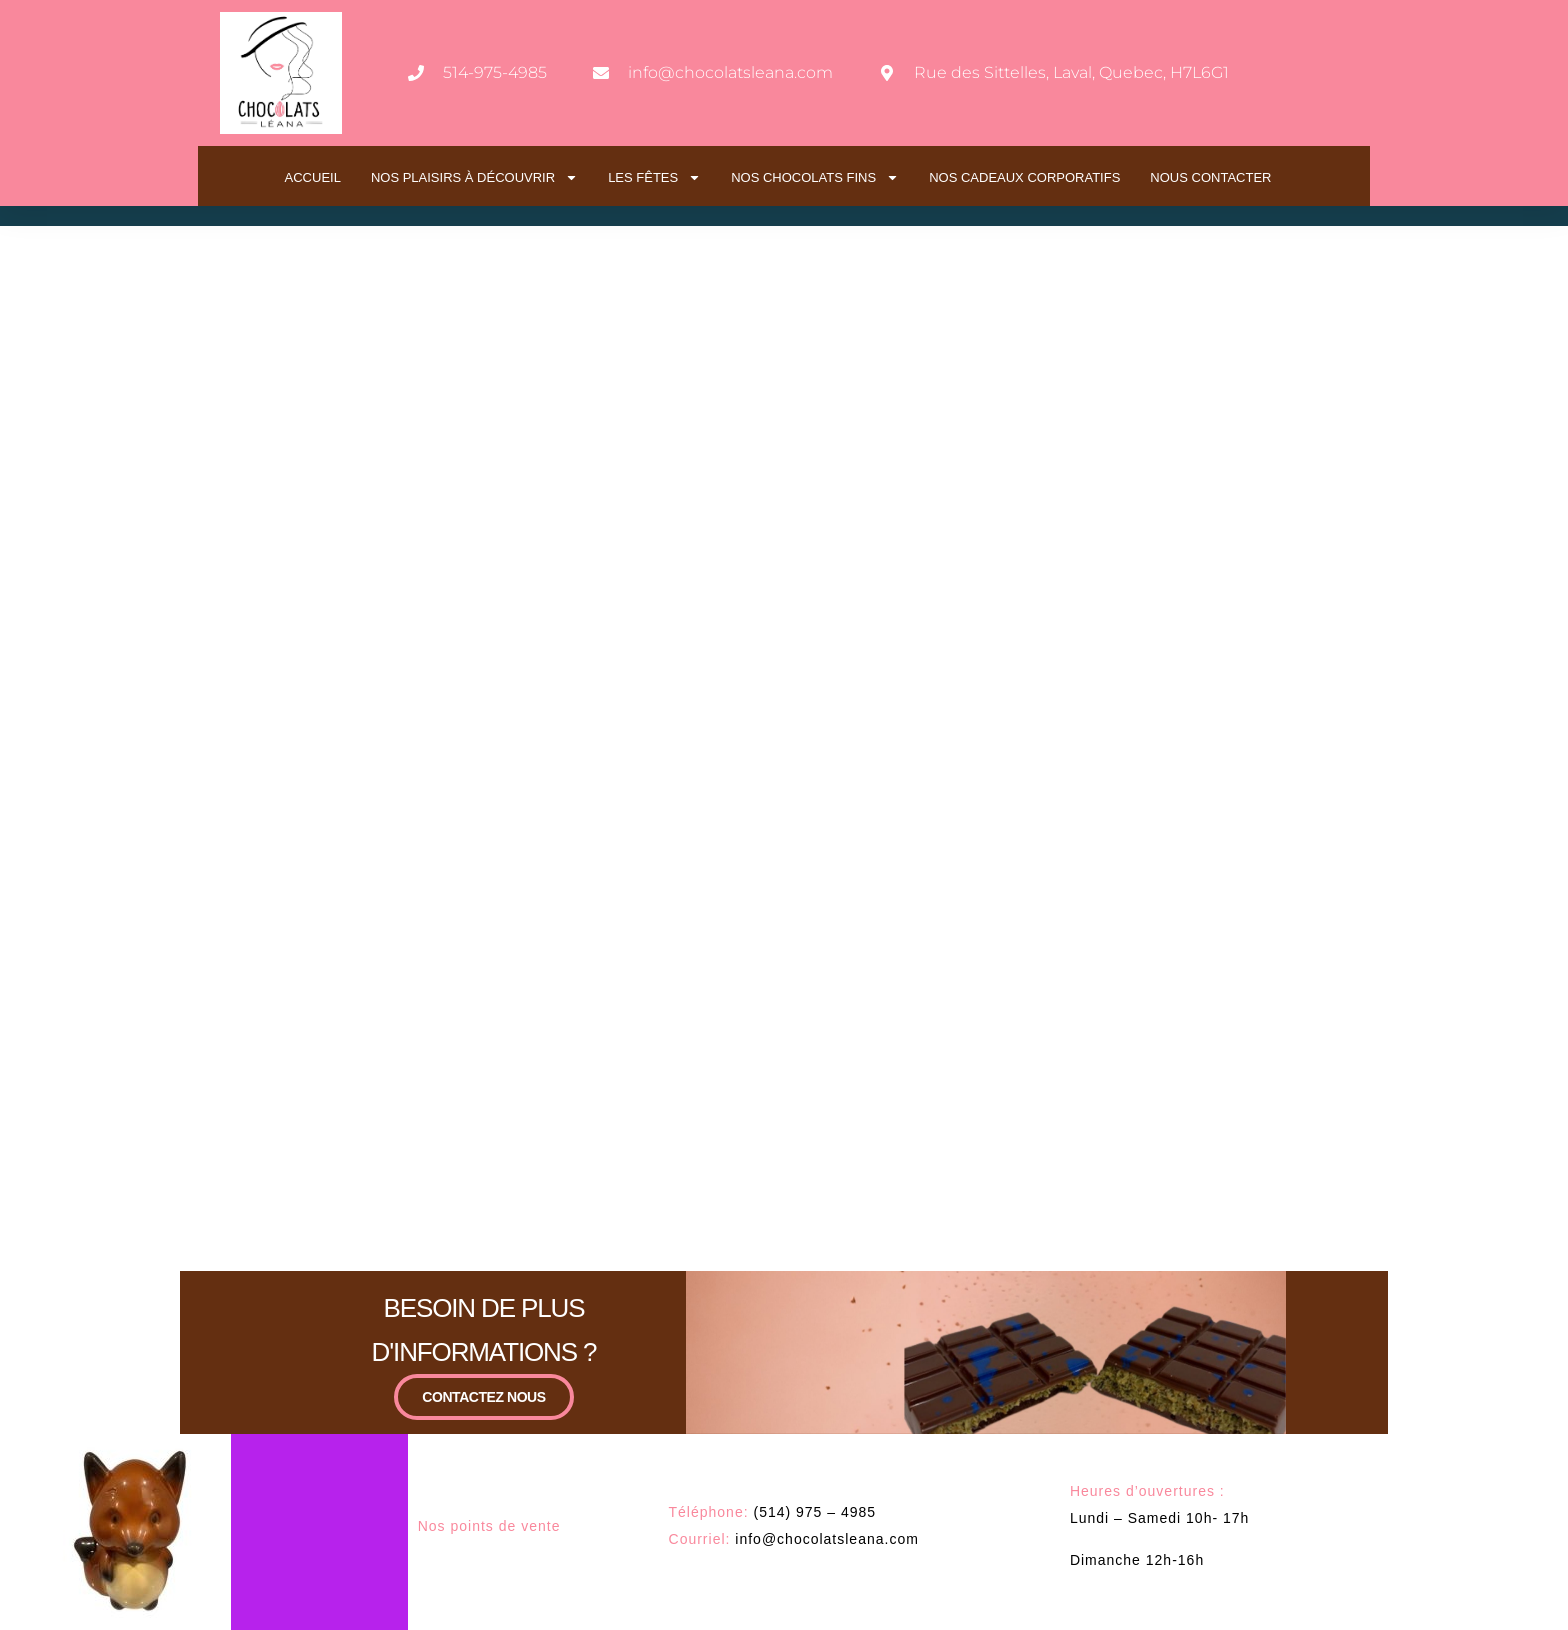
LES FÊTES (654, 177)
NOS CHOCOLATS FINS (815, 177)
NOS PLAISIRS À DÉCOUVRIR (474, 177)
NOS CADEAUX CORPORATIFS (1024, 177)
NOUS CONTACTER (1210, 177)
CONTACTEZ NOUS (483, 1396)
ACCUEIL (313, 177)
